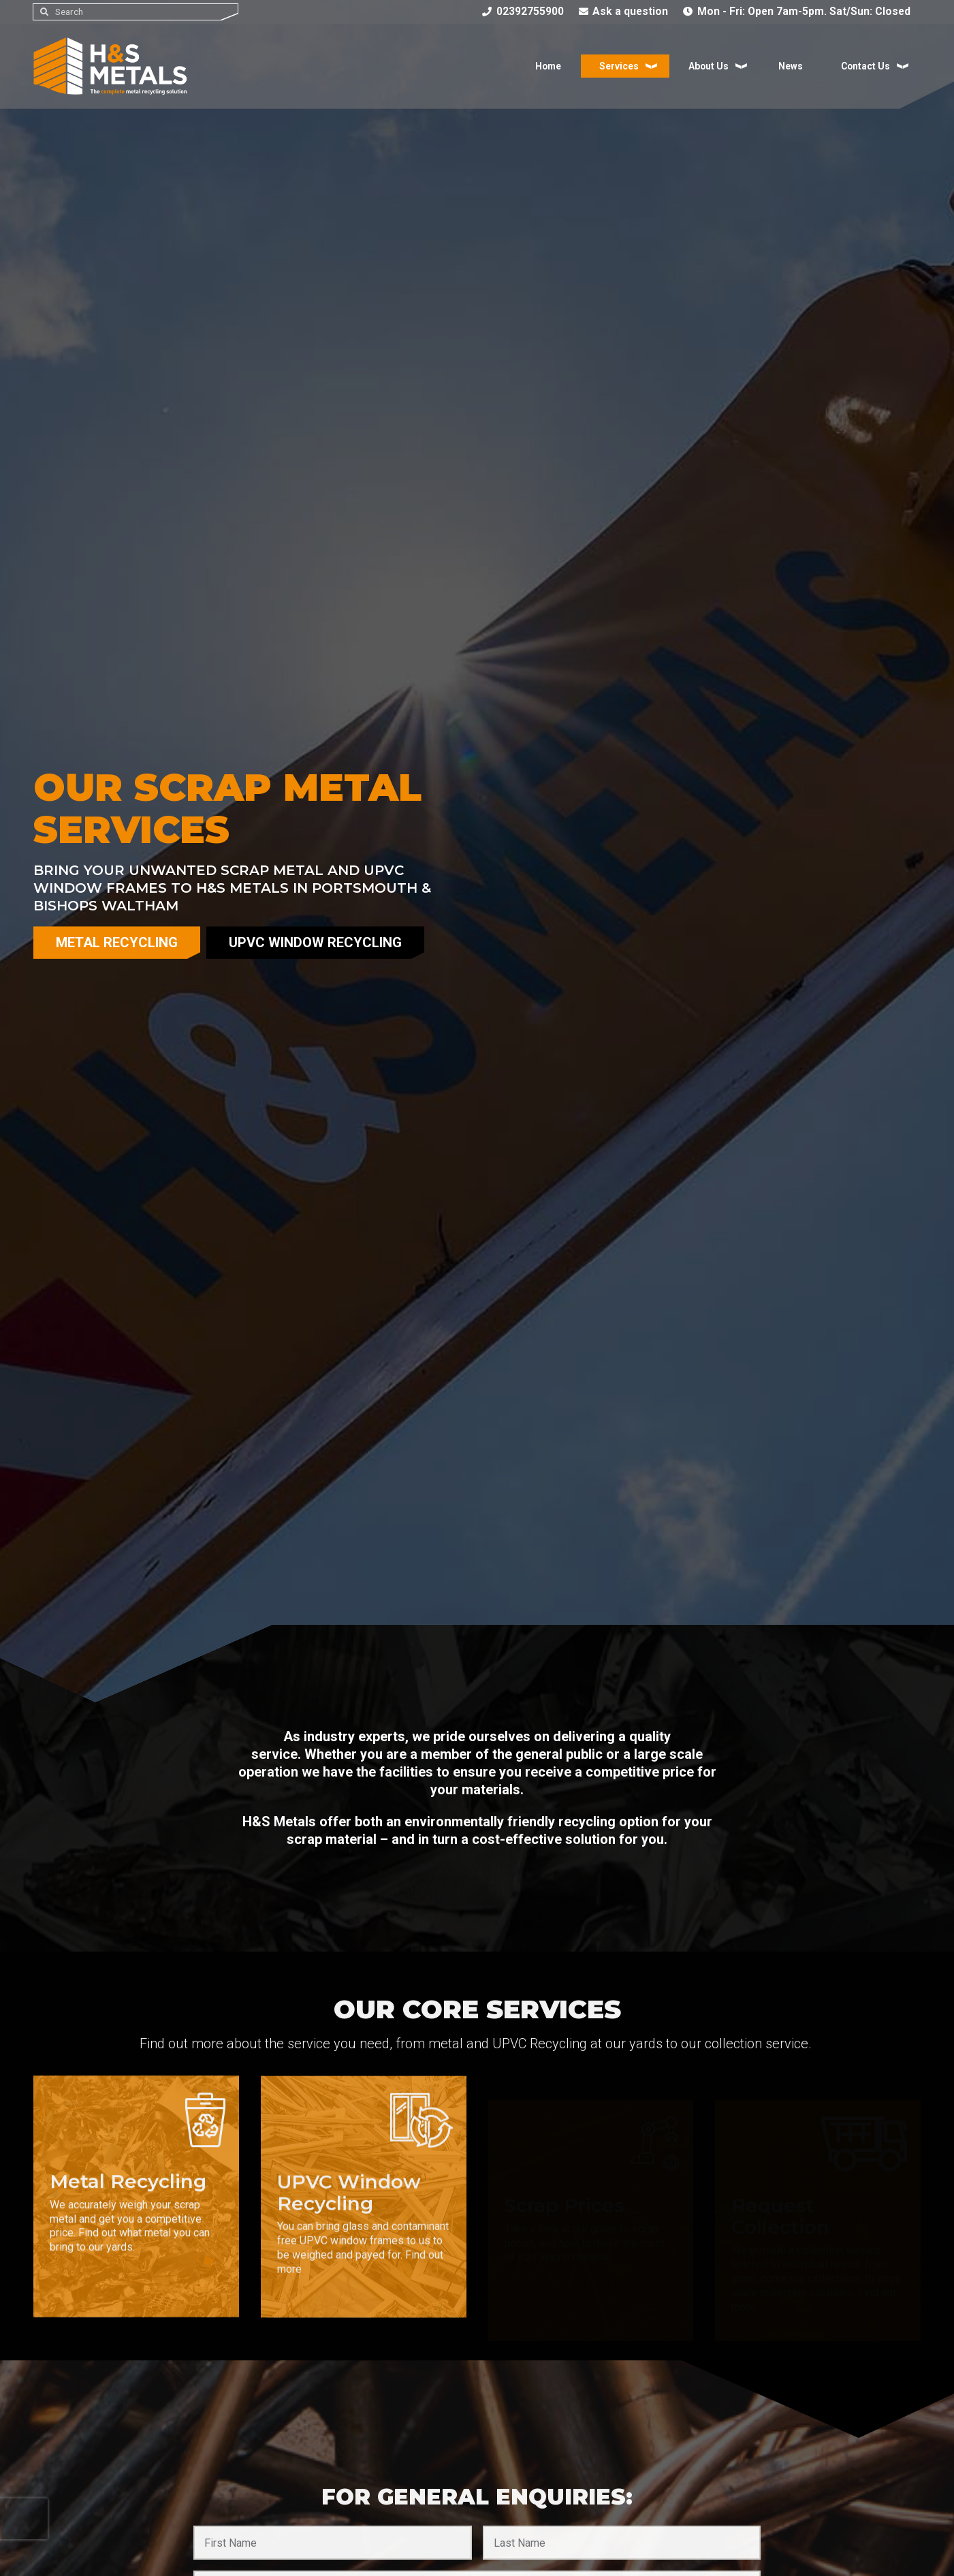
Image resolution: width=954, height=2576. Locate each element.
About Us (705, 68)
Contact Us (865, 68)
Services (615, 68)
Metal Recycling (117, 942)
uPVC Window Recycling (315, 942)
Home (542, 68)
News (788, 68)
